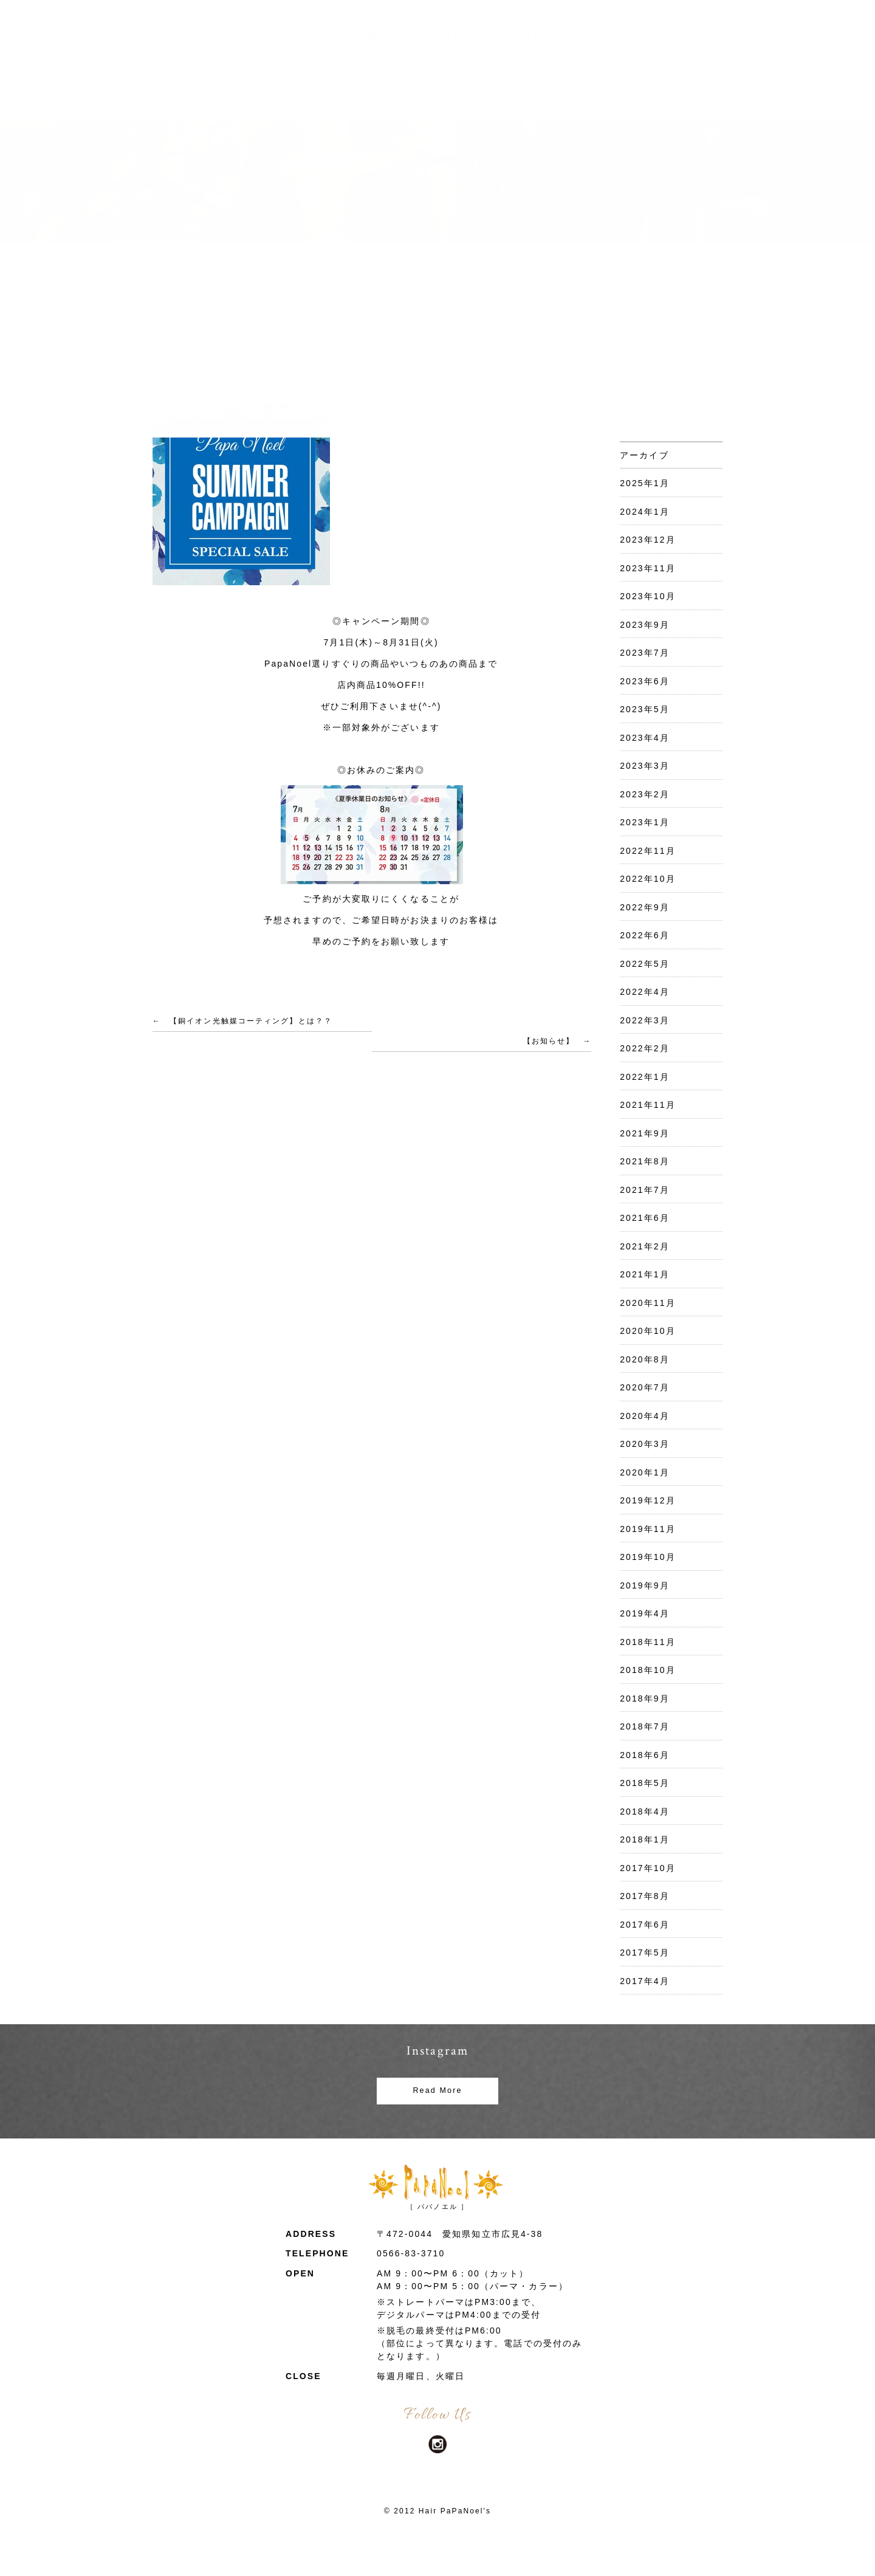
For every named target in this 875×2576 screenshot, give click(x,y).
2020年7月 (645, 1387)
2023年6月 (645, 681)
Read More (437, 2090)
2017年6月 (645, 1924)
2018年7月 (645, 1726)
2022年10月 (648, 879)
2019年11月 (648, 1529)
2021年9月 (645, 1133)
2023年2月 (645, 794)
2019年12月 (648, 1500)
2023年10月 (648, 596)
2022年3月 (645, 1020)
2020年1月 (645, 1472)
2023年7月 (645, 653)
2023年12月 (648, 539)
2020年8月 (645, 1359)
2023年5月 (645, 709)
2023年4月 (645, 738)
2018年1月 (645, 1839)
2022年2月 (645, 1048)
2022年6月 (645, 935)
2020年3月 (645, 1444)
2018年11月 (648, 1642)
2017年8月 (645, 1896)
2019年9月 (645, 1585)
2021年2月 (645, 1246)
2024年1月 (645, 512)
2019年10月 (648, 1557)
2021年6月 (645, 1218)
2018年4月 (645, 1811)
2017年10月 (648, 1868)
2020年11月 (648, 1303)
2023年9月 (645, 625)
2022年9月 (645, 907)
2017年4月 (645, 1981)
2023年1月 (645, 822)
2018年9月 (645, 1698)
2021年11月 (648, 1105)
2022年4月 (645, 992)
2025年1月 (645, 483)
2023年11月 (648, 568)
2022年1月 (645, 1077)
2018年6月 (645, 1755)
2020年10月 (648, 1331)
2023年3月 (645, 766)
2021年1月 (645, 1274)
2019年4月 (645, 1613)
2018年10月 (648, 1670)
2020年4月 (645, 1416)
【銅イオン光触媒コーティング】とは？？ (251, 1021)
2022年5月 (645, 964)
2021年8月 (645, 1161)
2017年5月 (645, 1952)
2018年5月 (645, 1783)
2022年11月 (648, 851)
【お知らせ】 (549, 1041)
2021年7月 (645, 1190)
